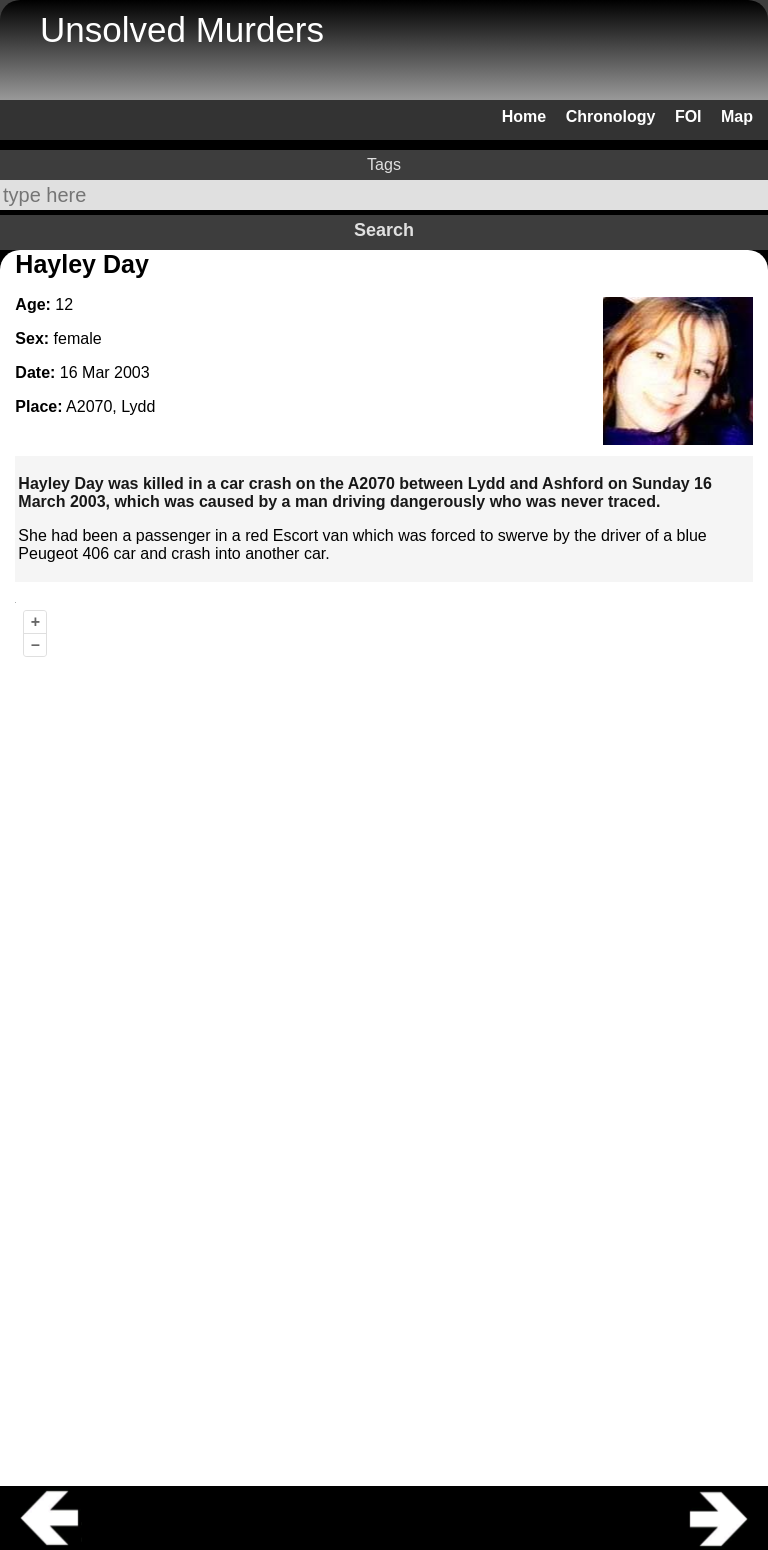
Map (737, 116)
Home (524, 116)
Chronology (611, 116)
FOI (688, 116)
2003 (132, 372)
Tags (384, 164)
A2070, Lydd (110, 406)
